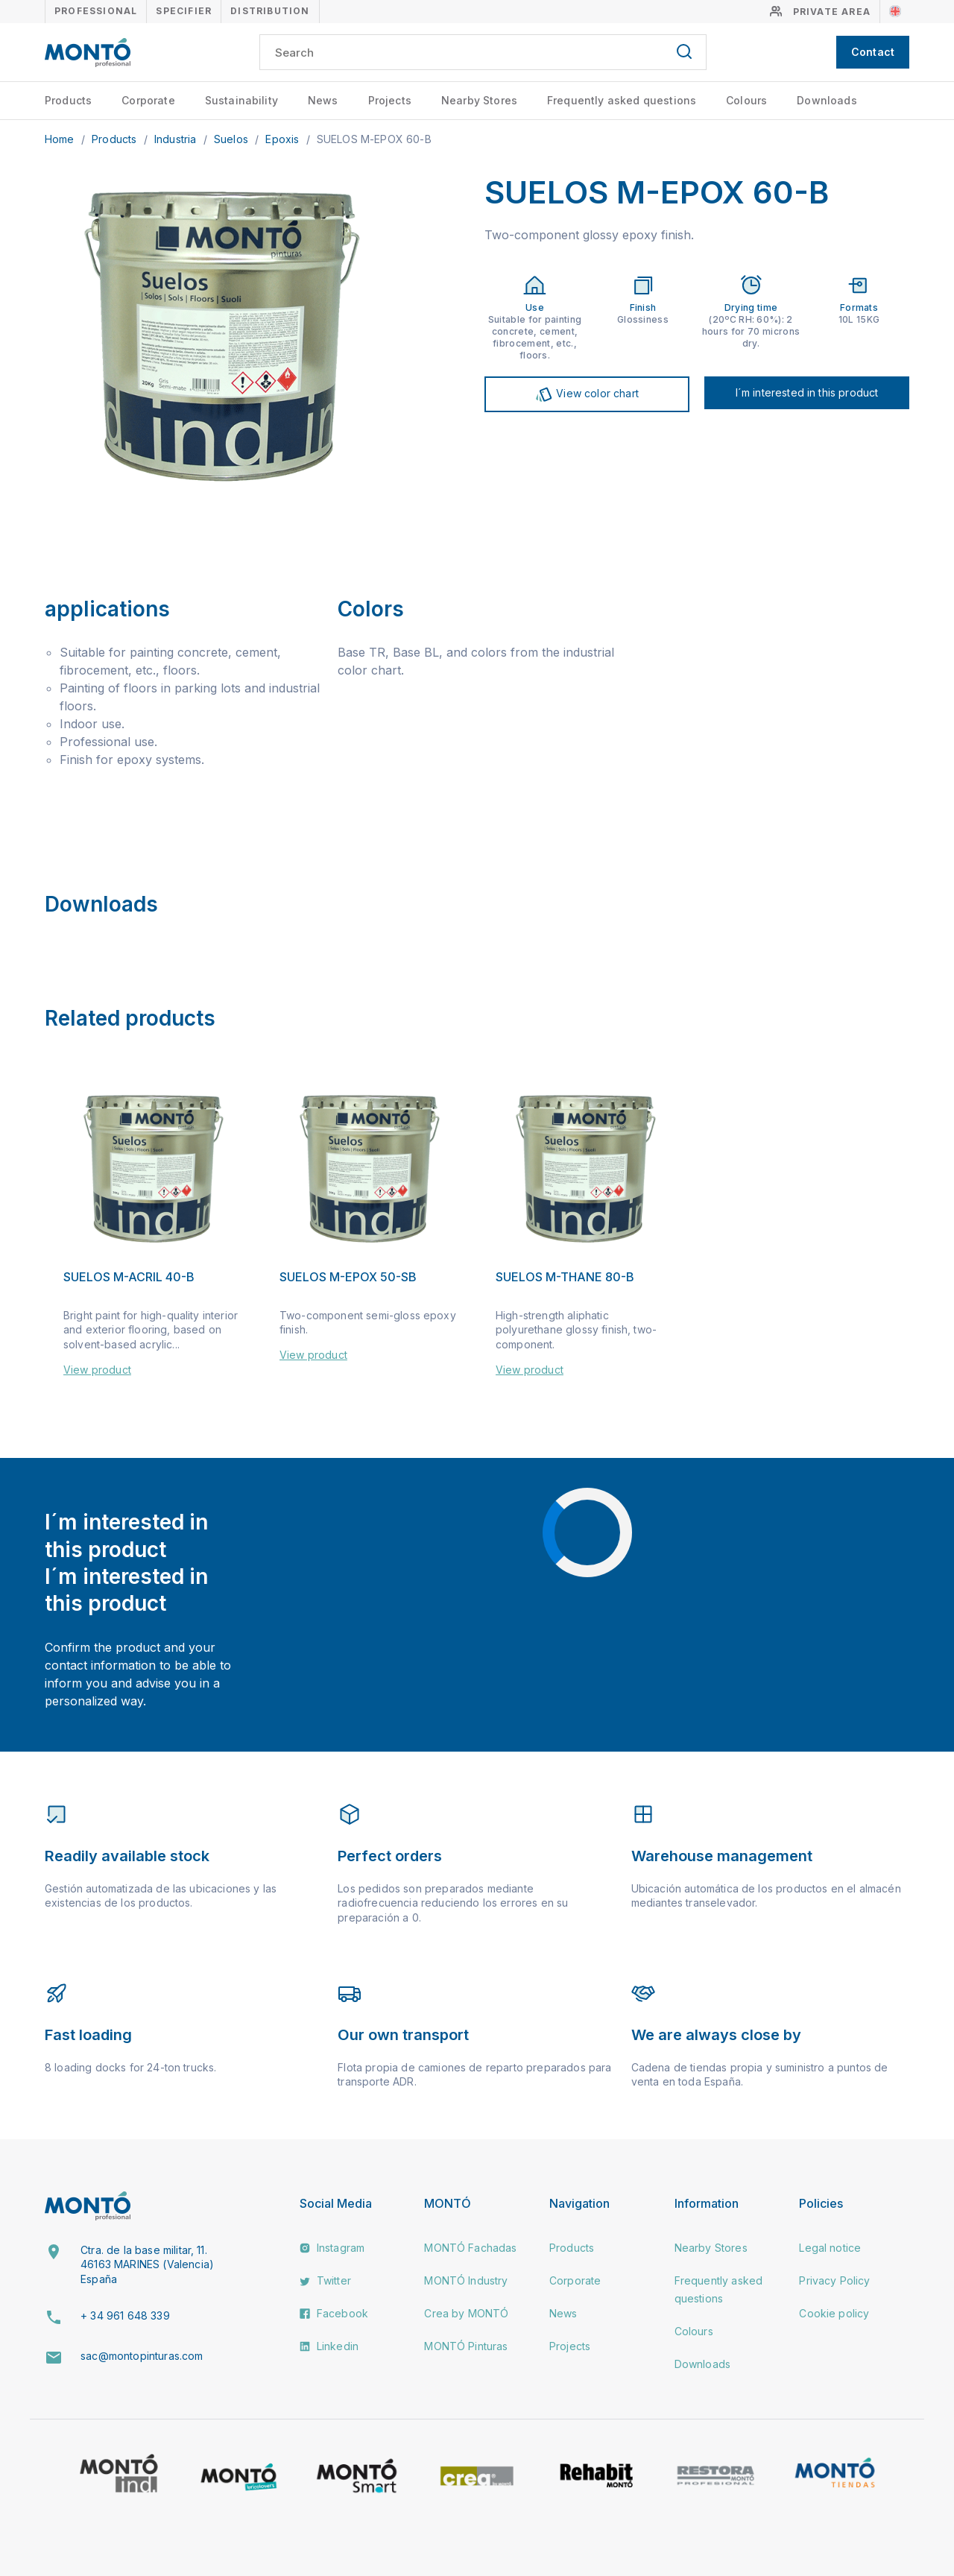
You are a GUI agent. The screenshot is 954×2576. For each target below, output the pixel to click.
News (323, 100)
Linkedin (329, 2346)
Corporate (147, 100)
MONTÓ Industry (466, 2280)
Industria (177, 139)
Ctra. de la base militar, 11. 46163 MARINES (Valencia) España (147, 2264)
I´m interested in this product (807, 392)
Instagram (332, 2247)
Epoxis (283, 139)
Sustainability (241, 100)
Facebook (334, 2313)
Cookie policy (834, 2313)
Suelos (232, 139)
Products (68, 100)
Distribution (269, 10)
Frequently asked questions (621, 100)
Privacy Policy (834, 2280)
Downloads (826, 100)
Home (61, 139)
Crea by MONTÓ (466, 2313)
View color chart (587, 394)
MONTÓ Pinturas (466, 2346)
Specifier (184, 10)
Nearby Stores (479, 100)
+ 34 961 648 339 (125, 2315)
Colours (746, 100)
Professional (95, 10)
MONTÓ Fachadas (470, 2247)
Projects (389, 100)
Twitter (325, 2280)
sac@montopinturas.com (141, 2355)
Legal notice (830, 2247)
